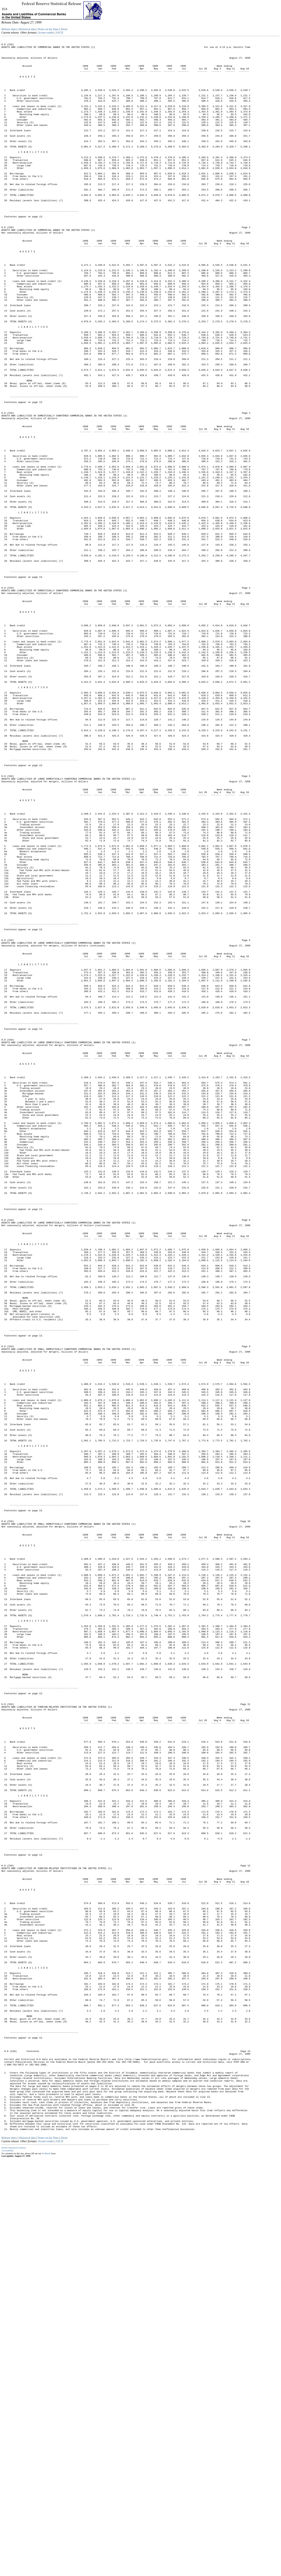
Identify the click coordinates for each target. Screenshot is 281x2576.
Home (4, 2565)
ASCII (59, 32)
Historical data (27, 29)
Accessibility (7, 2568)
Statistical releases (17, 2565)
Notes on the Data (48, 29)
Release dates (9, 29)
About (63, 29)
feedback (46, 2571)
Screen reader (46, 32)
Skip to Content (4, 20)
